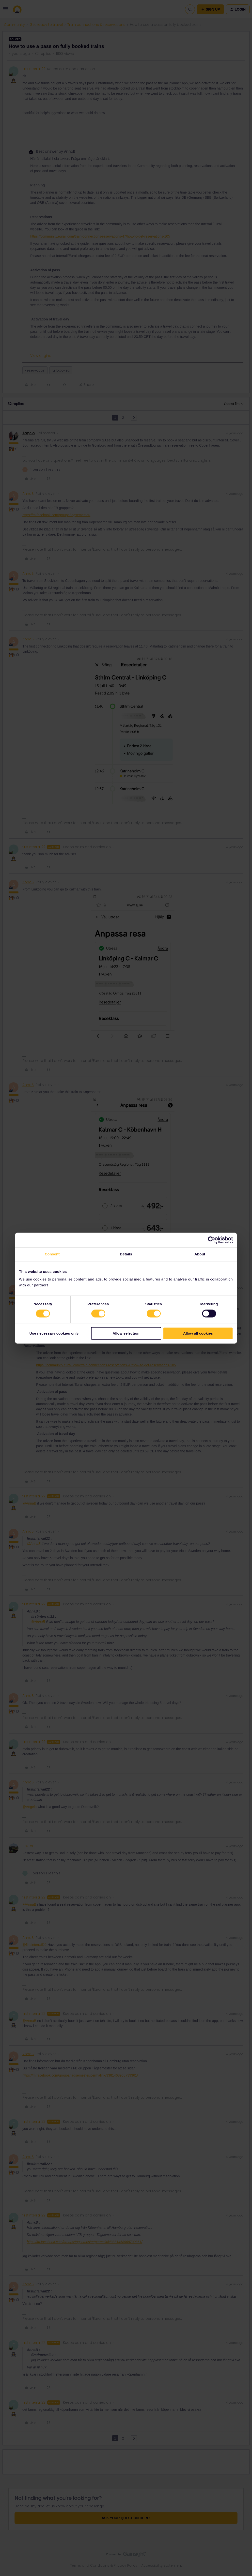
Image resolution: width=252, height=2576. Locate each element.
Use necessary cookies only (54, 1333)
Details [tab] (126, 1254)
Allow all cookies (198, 1333)
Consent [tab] (52, 1254)
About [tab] (199, 1254)
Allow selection (125, 1333)
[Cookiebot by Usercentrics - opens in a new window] (211, 1240)
